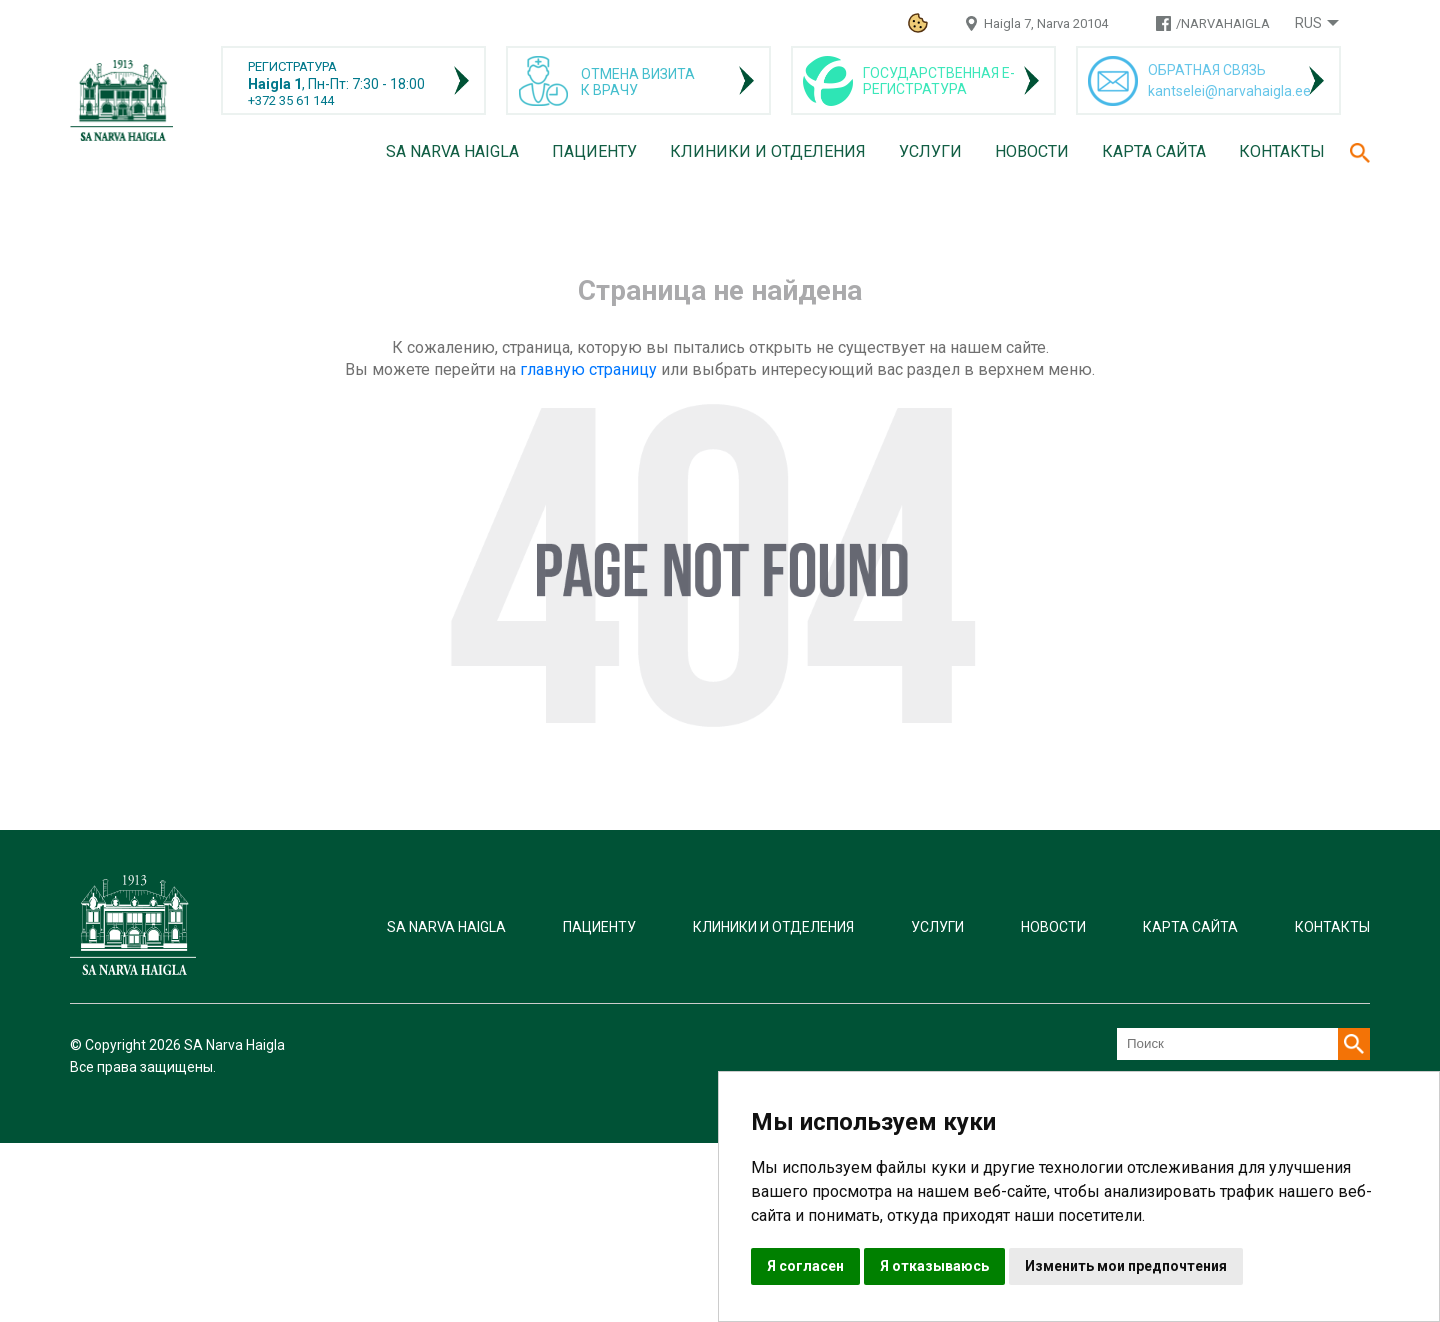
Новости (1032, 151)
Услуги (930, 151)
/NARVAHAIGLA (1223, 23)
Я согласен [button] (805, 1266)
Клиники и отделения (768, 151)
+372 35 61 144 (291, 100)
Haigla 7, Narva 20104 (1046, 23)
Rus (1308, 23)
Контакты (1282, 151)
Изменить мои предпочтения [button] (1126, 1266)
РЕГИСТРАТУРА (292, 66)
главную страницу (588, 369)
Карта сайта (1154, 151)
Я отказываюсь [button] (934, 1266)
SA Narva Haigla (452, 151)
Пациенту (594, 151)
